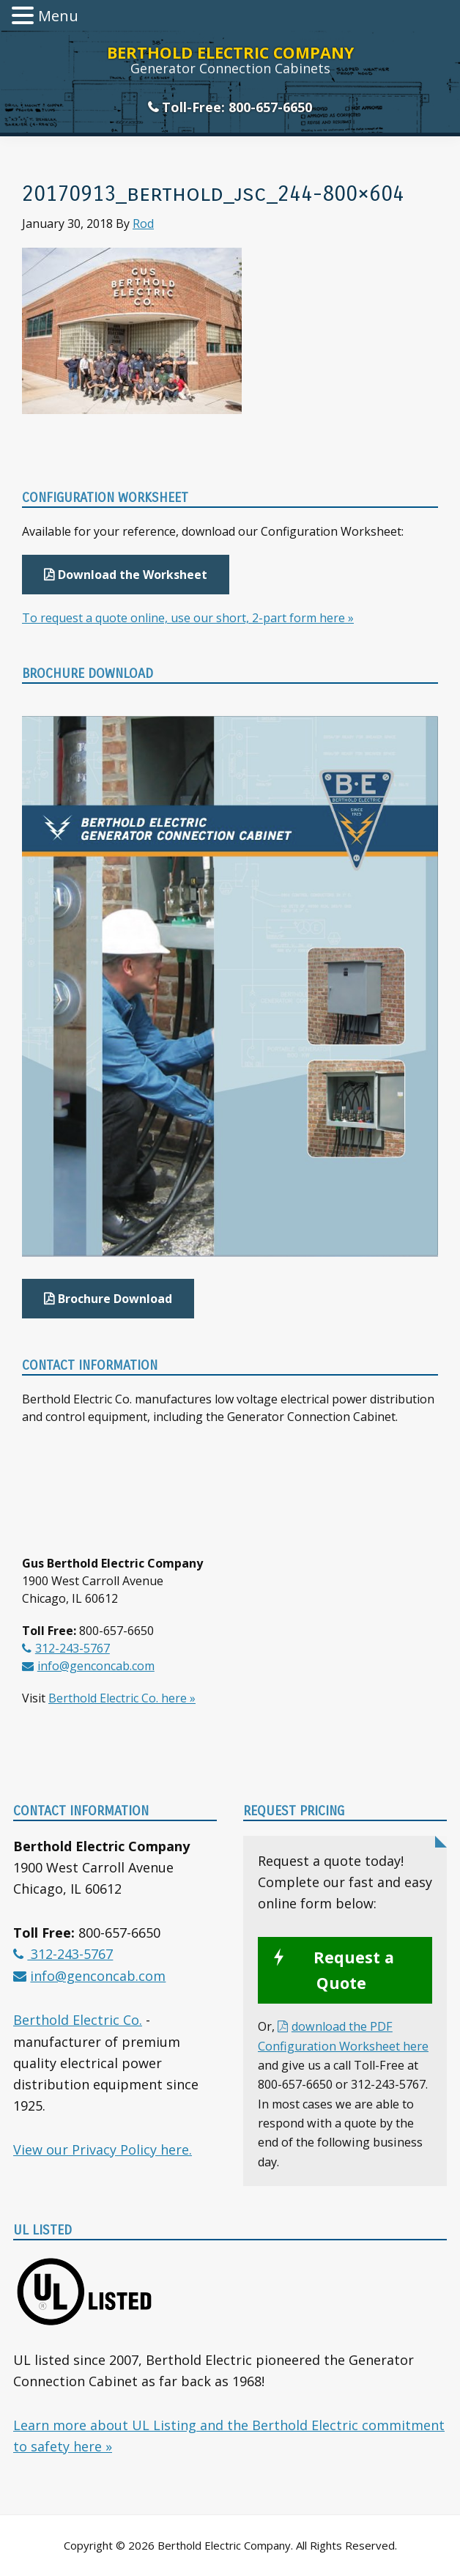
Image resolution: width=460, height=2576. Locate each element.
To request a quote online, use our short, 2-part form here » (188, 618)
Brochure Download (115, 1299)
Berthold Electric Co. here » (122, 1698)
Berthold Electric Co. (77, 2020)
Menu (58, 16)
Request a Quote (354, 1969)
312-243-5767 (72, 1648)
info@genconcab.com (96, 1666)
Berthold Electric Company (230, 52)
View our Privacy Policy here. (102, 2149)
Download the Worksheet (132, 575)
